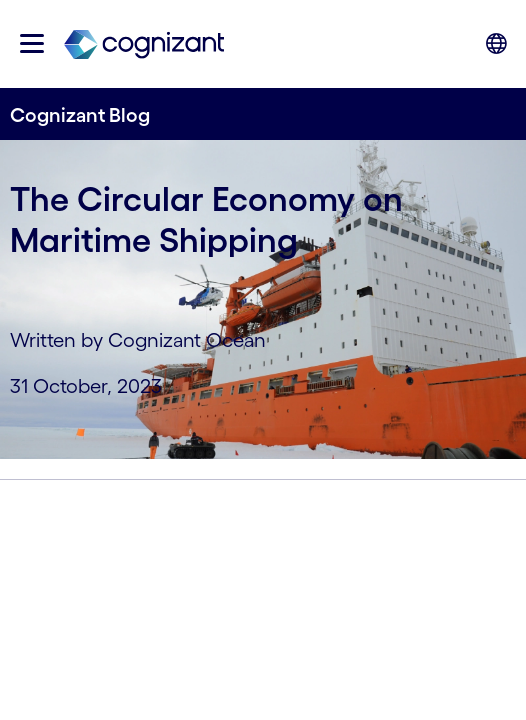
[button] (32, 43)
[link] (144, 43)
